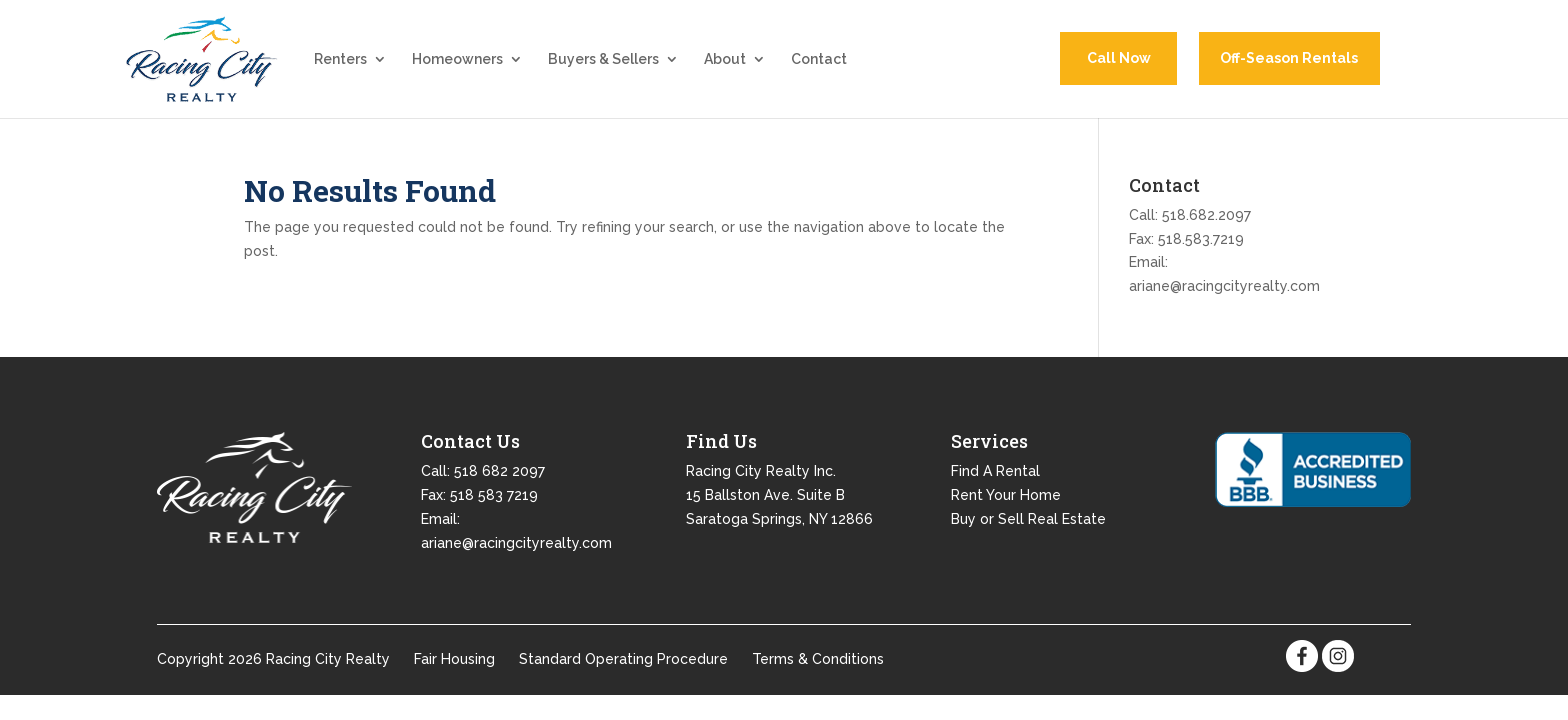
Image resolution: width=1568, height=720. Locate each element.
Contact (819, 63)
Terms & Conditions (818, 667)
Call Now (1119, 62)
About (725, 63)
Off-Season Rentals (1289, 62)
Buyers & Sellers (603, 63)
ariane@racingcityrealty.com (1224, 293)
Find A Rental (995, 478)
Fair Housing (454, 667)
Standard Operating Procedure (623, 667)
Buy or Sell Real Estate (1028, 526)
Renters (340, 63)
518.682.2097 (1206, 222)
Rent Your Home (1006, 502)
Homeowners (457, 63)
